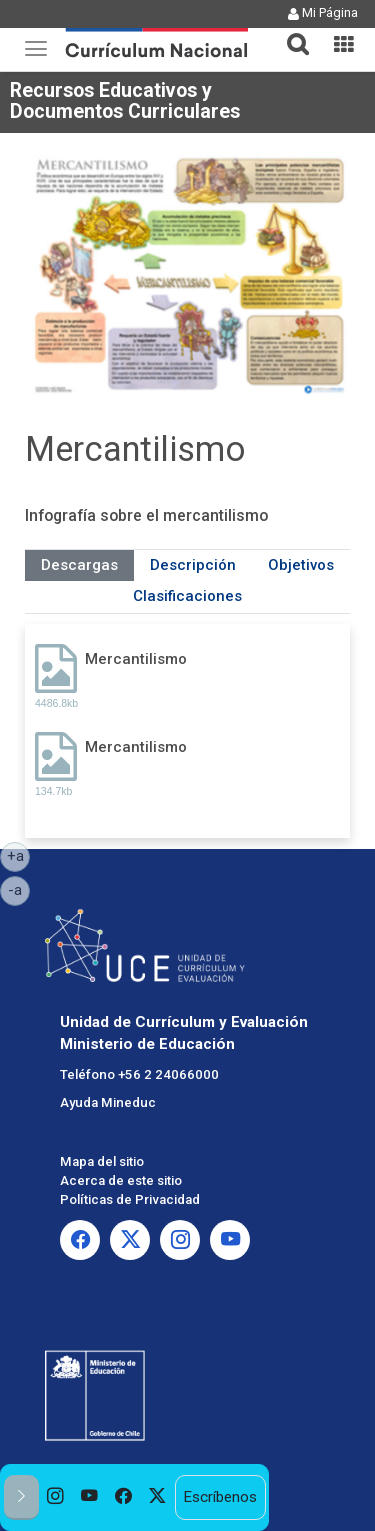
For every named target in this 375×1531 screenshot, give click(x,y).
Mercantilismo (136, 659)
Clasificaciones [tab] (187, 596)
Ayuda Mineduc (108, 1102)
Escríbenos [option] (220, 1497)
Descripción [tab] (193, 565)
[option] (56, 1497)
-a (19, 889)
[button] (290, 32)
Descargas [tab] (79, 565)
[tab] (290, 32)
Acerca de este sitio (121, 1180)
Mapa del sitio (102, 1161)
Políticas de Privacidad (130, 1199)
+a (19, 855)
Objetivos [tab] (301, 565)
